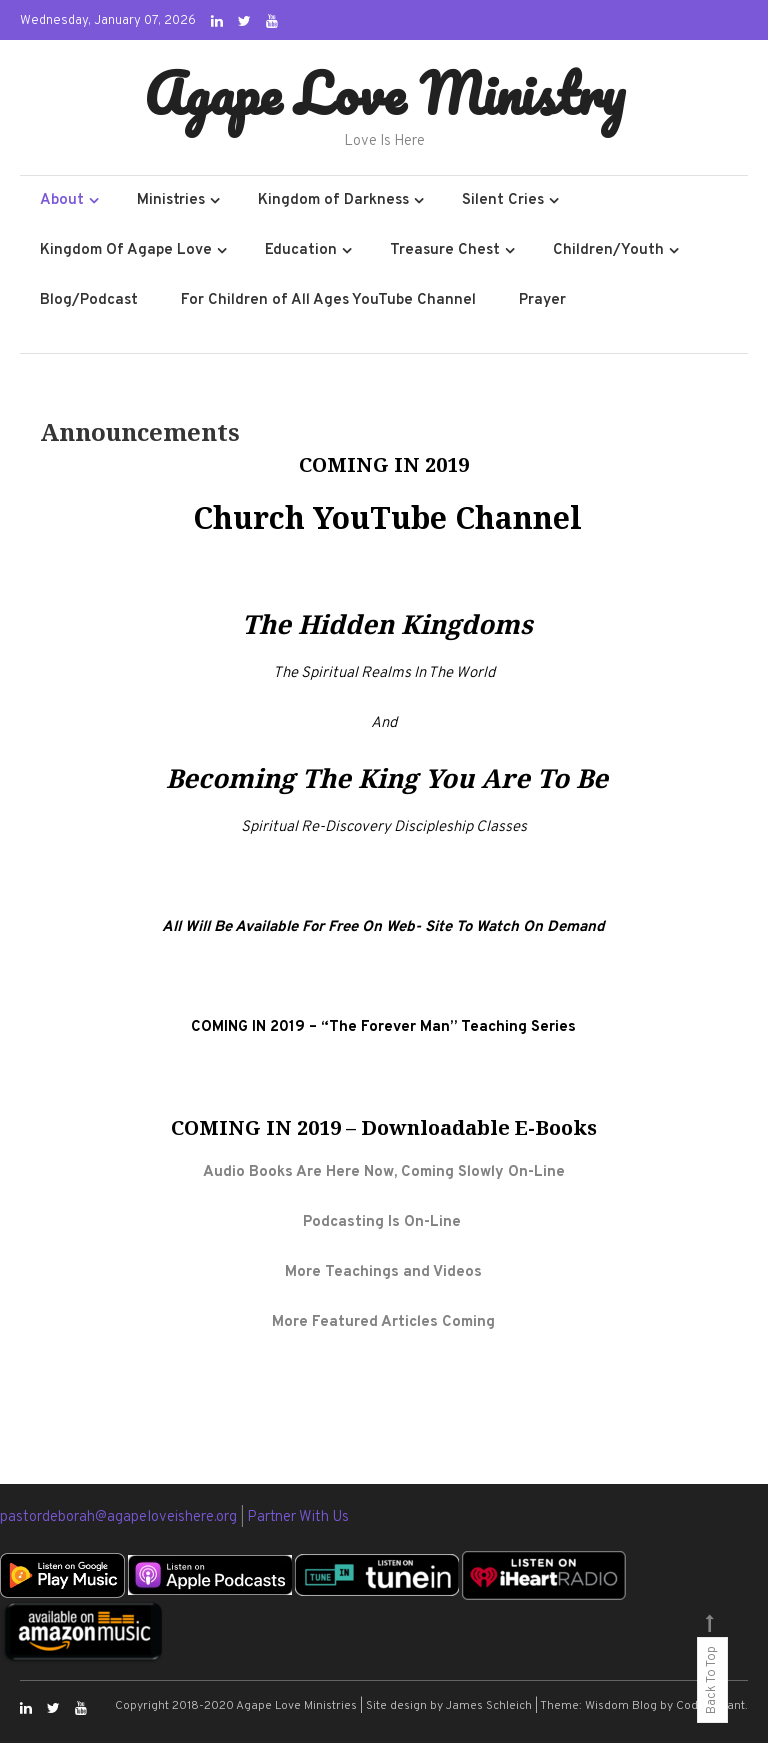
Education (301, 250)
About (62, 200)
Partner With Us (298, 1517)
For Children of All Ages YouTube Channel (328, 300)
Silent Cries (503, 200)
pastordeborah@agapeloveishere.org (120, 1517)
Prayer (542, 300)
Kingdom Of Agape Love (126, 250)
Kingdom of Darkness (333, 200)
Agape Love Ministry (384, 93)
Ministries (171, 200)
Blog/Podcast (89, 300)
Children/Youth (608, 250)
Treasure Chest (445, 250)
